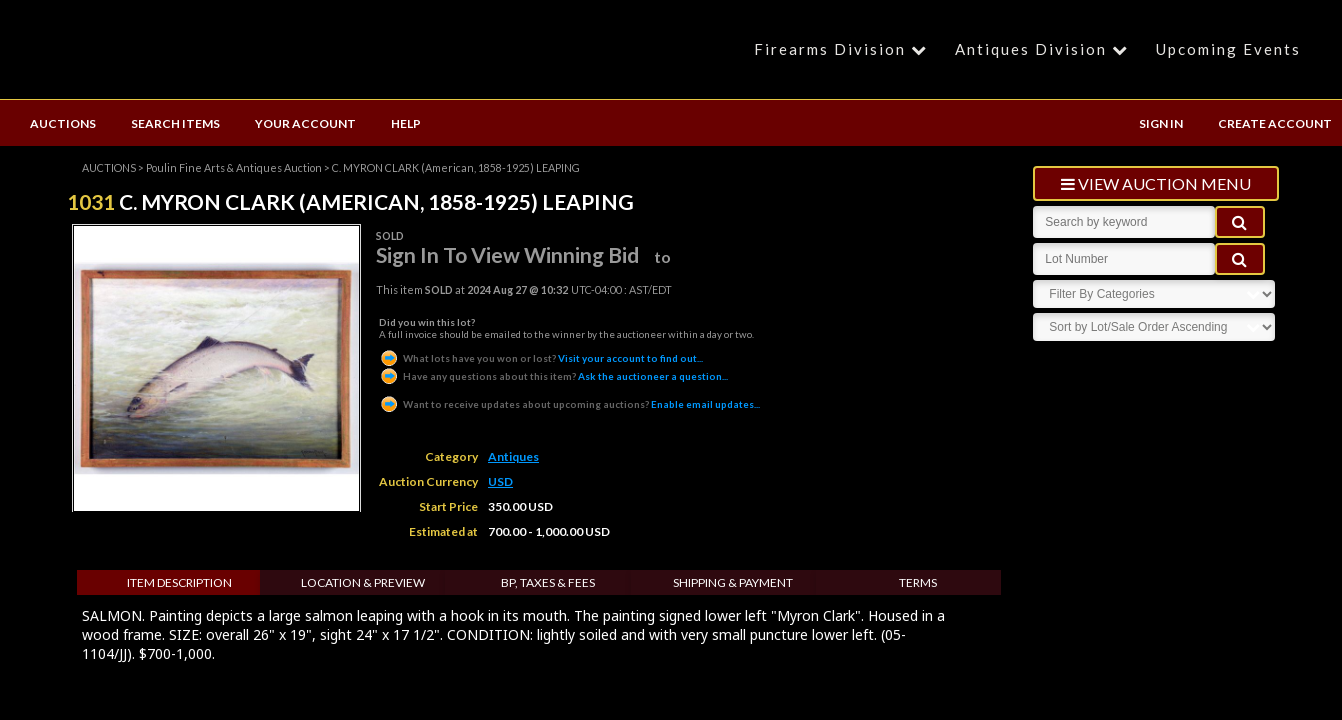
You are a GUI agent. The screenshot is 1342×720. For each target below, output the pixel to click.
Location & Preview (363, 582)
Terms (918, 582)
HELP (406, 123)
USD (500, 481)
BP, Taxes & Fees (548, 582)
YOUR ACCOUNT (305, 123)
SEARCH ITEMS (175, 123)
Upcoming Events (1228, 49)
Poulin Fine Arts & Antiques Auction (234, 167)
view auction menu (1156, 183)
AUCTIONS (63, 123)
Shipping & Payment (733, 582)
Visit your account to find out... (541, 358)
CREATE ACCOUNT (1275, 123)
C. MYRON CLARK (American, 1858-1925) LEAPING (456, 167)
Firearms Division (843, 49)
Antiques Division (1044, 49)
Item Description (179, 582)
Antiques (513, 456)
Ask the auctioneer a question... (553, 376)
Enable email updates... (569, 404)
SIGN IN (1161, 123)
